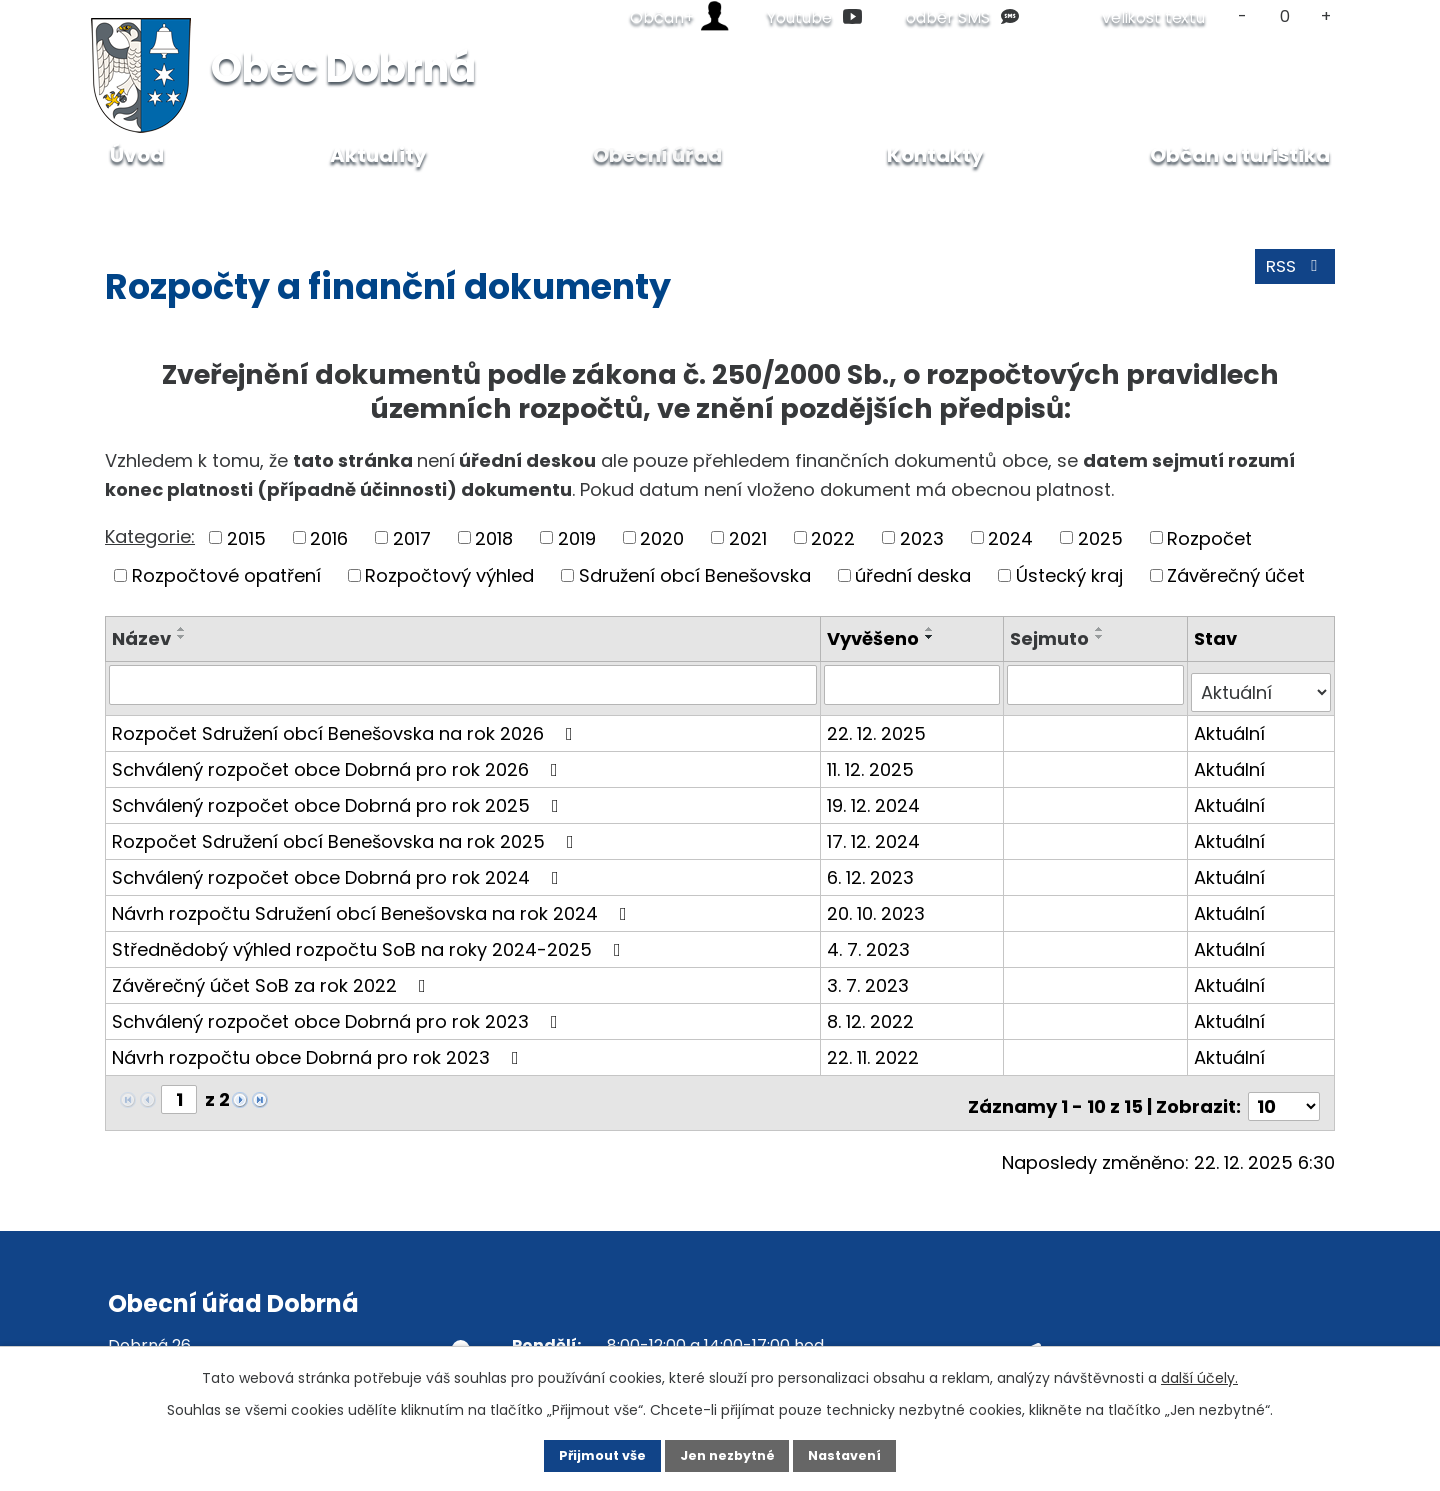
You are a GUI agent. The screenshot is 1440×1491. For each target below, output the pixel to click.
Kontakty (935, 155)
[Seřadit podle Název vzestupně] (182, 629)
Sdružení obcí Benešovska (695, 575)
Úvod (126, 199)
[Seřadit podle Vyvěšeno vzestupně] (933, 629)
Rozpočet (1209, 537)
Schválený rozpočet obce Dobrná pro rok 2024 (339, 868)
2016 (329, 537)
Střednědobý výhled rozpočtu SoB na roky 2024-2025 (370, 940)
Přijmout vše (581, 1454)
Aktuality (378, 155)
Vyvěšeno (876, 638)
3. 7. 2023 (871, 976)
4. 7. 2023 (871, 940)
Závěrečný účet (1236, 575)
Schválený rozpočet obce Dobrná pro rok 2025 (339, 796)
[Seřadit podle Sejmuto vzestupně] (1102, 629)
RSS (1292, 274)
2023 (922, 537)
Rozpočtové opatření (226, 575)
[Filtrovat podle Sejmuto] (1096, 684)
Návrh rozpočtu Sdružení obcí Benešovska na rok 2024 (373, 904)
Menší (1242, 16)
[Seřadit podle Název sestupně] (182, 637)
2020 (662, 537)
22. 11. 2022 (876, 1048)
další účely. (1199, 1374)
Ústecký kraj (1069, 575)
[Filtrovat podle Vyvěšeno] (914, 684)
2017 (412, 537)
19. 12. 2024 (876, 796)
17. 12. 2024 (876, 832)
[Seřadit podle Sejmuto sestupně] (1102, 637)
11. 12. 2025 (873, 760)
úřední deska (913, 575)
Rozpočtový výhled (449, 575)
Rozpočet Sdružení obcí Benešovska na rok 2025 (347, 832)
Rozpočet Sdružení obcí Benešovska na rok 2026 (346, 724)
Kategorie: (150, 536)
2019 (577, 537)
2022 (833, 537)
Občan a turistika (1240, 155)
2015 (246, 537)
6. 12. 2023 (873, 868)
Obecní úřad (223, 199)
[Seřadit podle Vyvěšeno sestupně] (933, 637)
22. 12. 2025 (879, 724)
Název (141, 638)
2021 (748, 537)
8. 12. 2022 (873, 1012)
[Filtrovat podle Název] (464, 684)
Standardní (1284, 16)
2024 (1010, 537)
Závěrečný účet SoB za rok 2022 (273, 976)
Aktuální (1230, 724)
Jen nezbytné (727, 1454)
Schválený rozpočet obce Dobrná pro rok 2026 (339, 760)
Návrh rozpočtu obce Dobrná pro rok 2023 (319, 1048)
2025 (1100, 537)
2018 (494, 537)
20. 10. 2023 (879, 904)
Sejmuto (1051, 638)
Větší (1326, 16)
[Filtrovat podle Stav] (1261, 684)
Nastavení (866, 1454)
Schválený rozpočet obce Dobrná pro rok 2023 (339, 1012)
